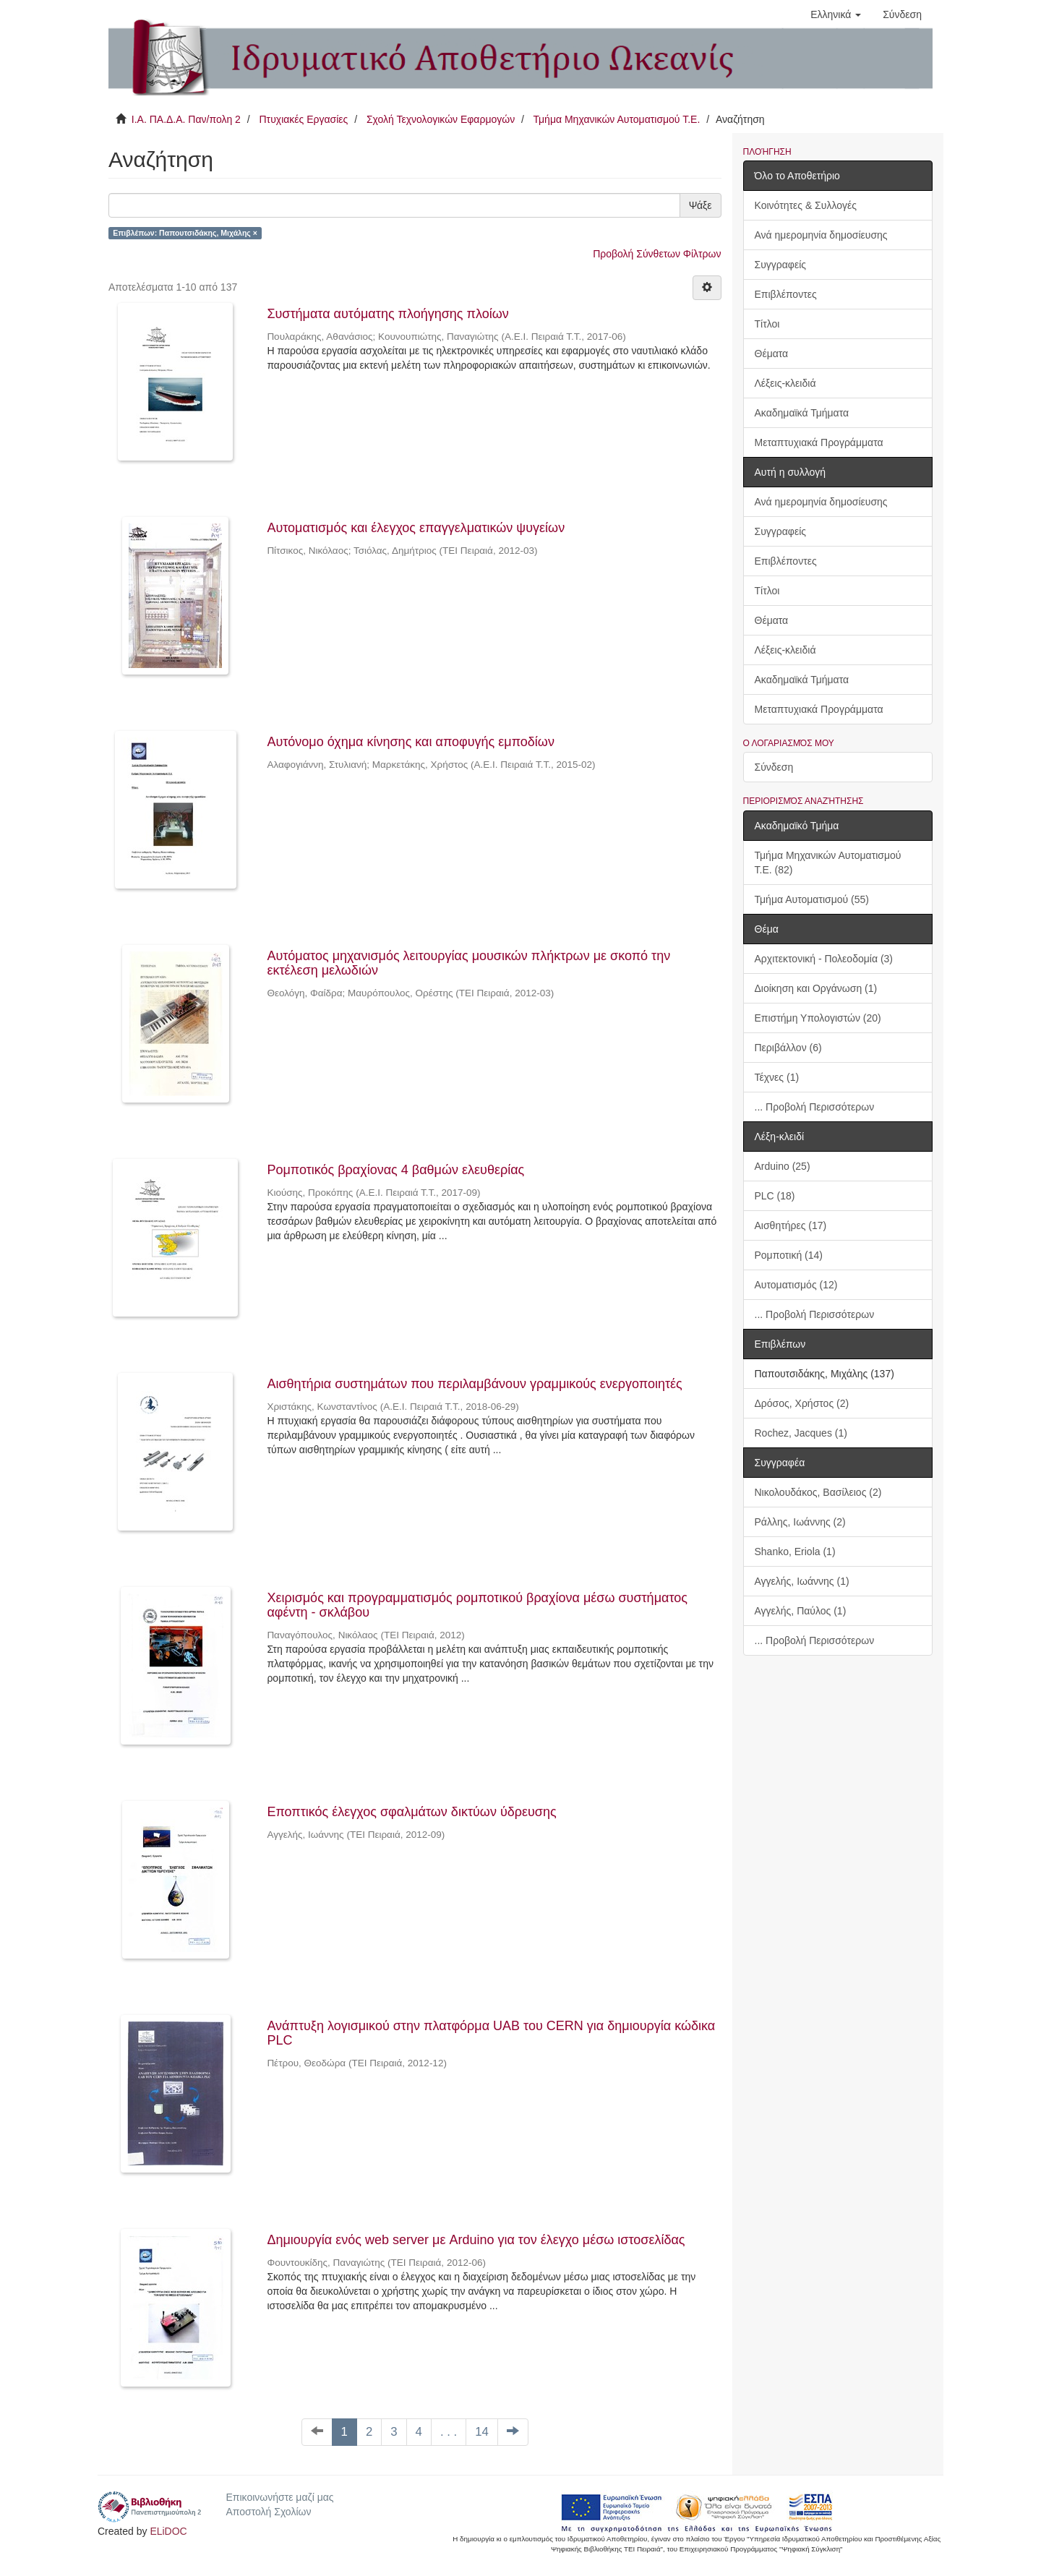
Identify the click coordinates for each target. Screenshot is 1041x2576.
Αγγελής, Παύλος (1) (801, 1611)
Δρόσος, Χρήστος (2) (802, 1403)
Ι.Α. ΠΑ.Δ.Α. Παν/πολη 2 (186, 119)
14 (482, 2432)
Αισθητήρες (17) (791, 1225)
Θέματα (772, 353)
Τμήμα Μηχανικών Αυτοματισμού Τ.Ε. (617, 119)
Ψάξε (700, 205)
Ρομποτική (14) (789, 1255)
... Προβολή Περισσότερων (815, 1107)
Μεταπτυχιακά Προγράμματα (819, 442)
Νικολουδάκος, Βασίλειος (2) (818, 1492)
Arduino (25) (782, 1166)
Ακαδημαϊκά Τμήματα (802, 413)
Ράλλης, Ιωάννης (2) (800, 1522)
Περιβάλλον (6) (788, 1047)
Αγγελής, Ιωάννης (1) (802, 1581)
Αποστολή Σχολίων (268, 2511)
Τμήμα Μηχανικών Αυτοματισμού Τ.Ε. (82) (828, 863)
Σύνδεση (774, 767)
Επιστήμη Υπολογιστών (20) (818, 1018)
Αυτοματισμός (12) (796, 1285)
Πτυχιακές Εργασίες (303, 119)
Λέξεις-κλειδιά (785, 383)
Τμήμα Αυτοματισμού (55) (812, 899)
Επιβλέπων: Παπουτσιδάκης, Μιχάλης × (185, 232)
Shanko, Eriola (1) (795, 1551)
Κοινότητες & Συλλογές (806, 205)
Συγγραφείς (781, 264)
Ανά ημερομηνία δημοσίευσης (821, 235)
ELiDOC (168, 2531)
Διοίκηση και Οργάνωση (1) (816, 988)
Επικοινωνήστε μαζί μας (279, 2497)
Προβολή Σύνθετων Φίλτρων (657, 254)
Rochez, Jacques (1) (801, 1433)
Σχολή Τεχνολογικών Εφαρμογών (441, 119)
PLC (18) (775, 1196)
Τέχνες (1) (777, 1077)
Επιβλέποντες (786, 294)
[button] (836, 14)
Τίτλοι (767, 324)
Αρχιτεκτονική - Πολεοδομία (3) (824, 958)
